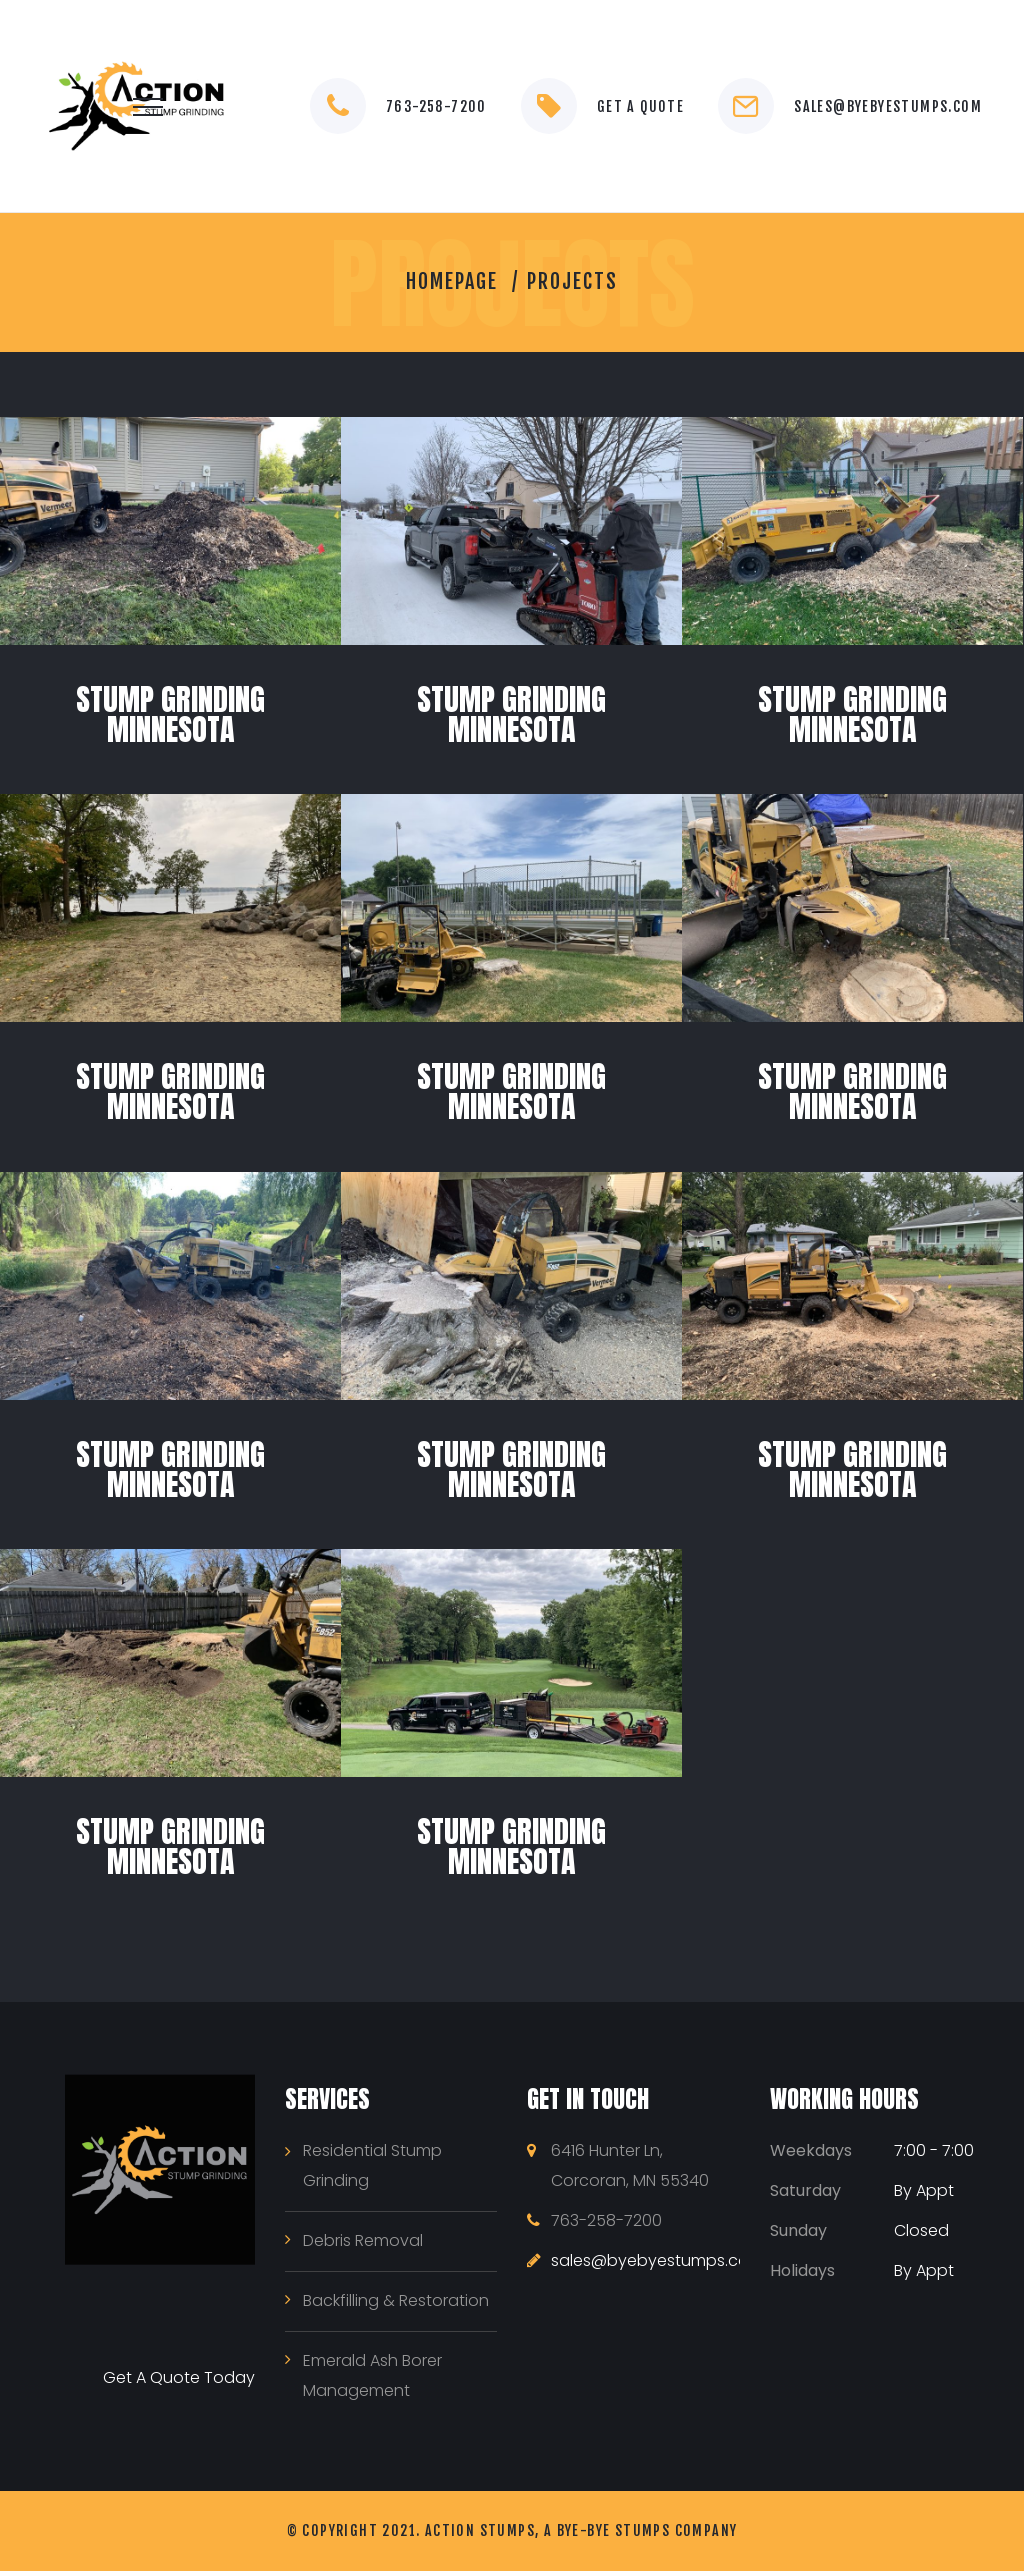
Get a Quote (640, 106)
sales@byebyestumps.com (888, 106)
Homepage (452, 281)
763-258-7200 (436, 106)
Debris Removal (363, 2240)
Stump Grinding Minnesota (170, 714)
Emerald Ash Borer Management (372, 2375)
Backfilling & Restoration (396, 2300)
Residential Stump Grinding (372, 2165)
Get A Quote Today (179, 2377)
